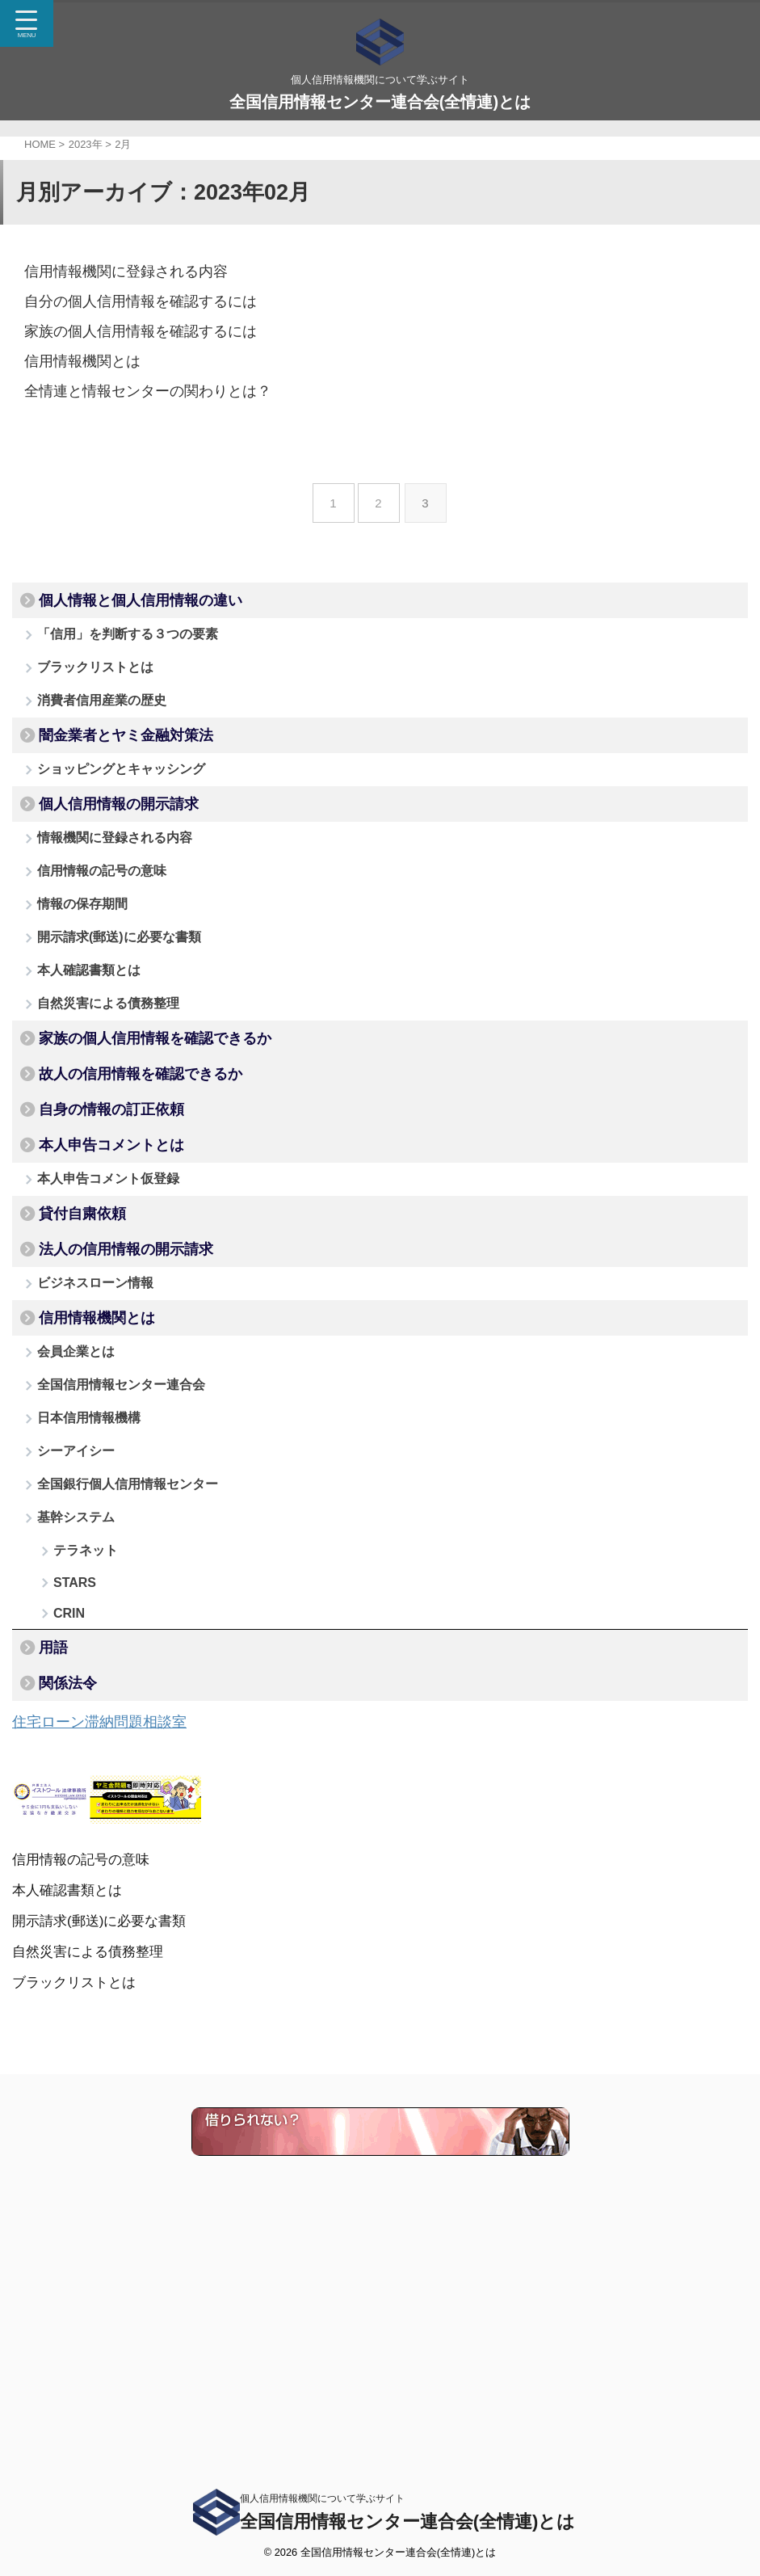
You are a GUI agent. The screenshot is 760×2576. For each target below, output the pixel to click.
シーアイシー (80, 1653)
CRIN (69, 1856)
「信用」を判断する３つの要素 (131, 642)
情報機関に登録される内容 (118, 894)
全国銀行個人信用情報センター (131, 1694)
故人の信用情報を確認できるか (140, 1187)
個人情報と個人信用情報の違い (140, 600)
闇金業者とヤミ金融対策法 (126, 768)
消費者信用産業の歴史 (105, 724)
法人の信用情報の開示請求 (126, 1403)
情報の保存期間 (86, 976)
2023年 (86, 144)
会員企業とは (80, 1529)
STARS (74, 1817)
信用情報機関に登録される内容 (114, 271)
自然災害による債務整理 (112, 1100)
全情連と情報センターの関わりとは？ (134, 387)
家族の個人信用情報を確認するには (127, 329)
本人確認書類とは (93, 1059)
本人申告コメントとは (111, 1274)
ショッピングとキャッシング (125, 809)
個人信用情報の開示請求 (119, 852)
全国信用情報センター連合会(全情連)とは (380, 102)
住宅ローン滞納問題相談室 (109, 1984)
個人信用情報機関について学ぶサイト (322, 2498)
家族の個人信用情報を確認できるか (155, 1143)
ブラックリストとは (99, 683)
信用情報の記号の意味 (105, 935)
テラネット (85, 1776)
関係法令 (68, 1942)
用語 (53, 1898)
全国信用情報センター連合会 (125, 1570)
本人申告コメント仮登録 (112, 1316)
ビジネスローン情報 (99, 1444)
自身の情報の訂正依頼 (111, 1231)
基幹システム (80, 1735)
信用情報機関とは (76, 358)
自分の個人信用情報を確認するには (127, 300)
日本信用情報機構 (93, 1611)
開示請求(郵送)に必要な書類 (123, 1018)
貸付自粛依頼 (82, 1359)
